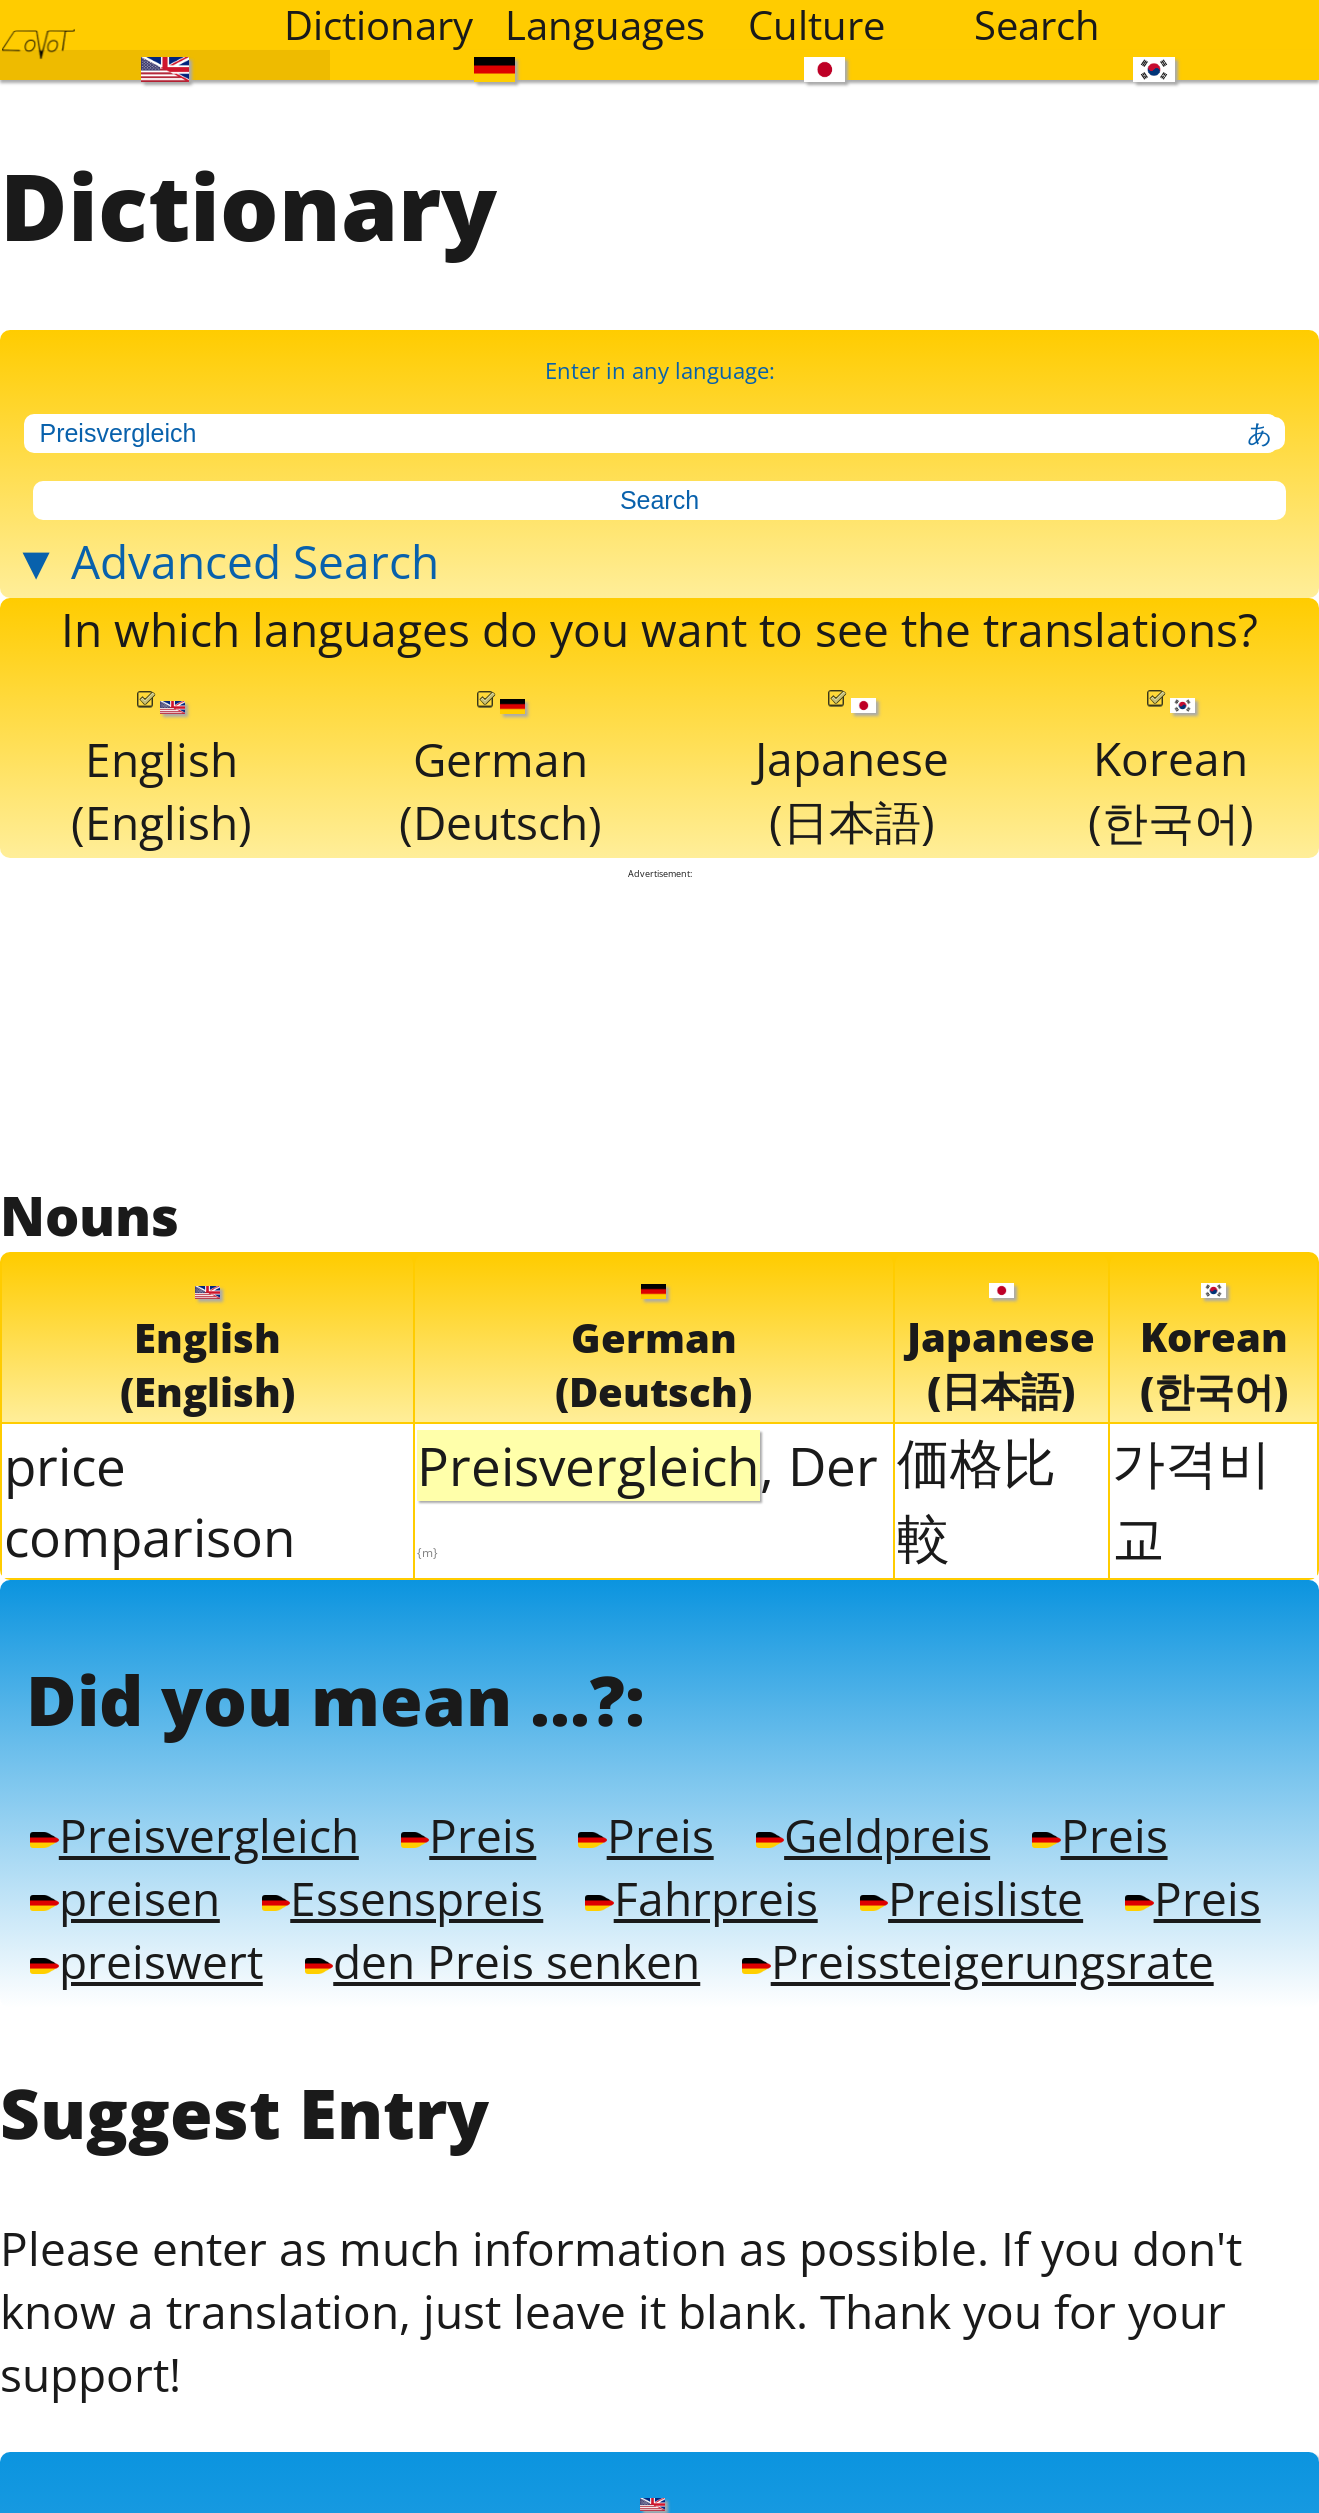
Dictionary (378, 25)
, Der (647, 1495)
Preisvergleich (194, 1834)
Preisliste (971, 1897)
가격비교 (1191, 1499)
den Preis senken (502, 1960)
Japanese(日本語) (852, 771)
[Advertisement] (660, 1029)
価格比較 (976, 1499)
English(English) (161, 772)
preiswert (146, 1960)
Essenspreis (402, 1897)
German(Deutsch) (500, 772)
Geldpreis (873, 1834)
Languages (603, 25)
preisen (124, 1897)
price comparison (150, 1501)
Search (1037, 25)
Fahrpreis (701, 1897)
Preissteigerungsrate (977, 1960)
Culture (816, 25)
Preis (468, 1834)
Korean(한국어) (1171, 771)
